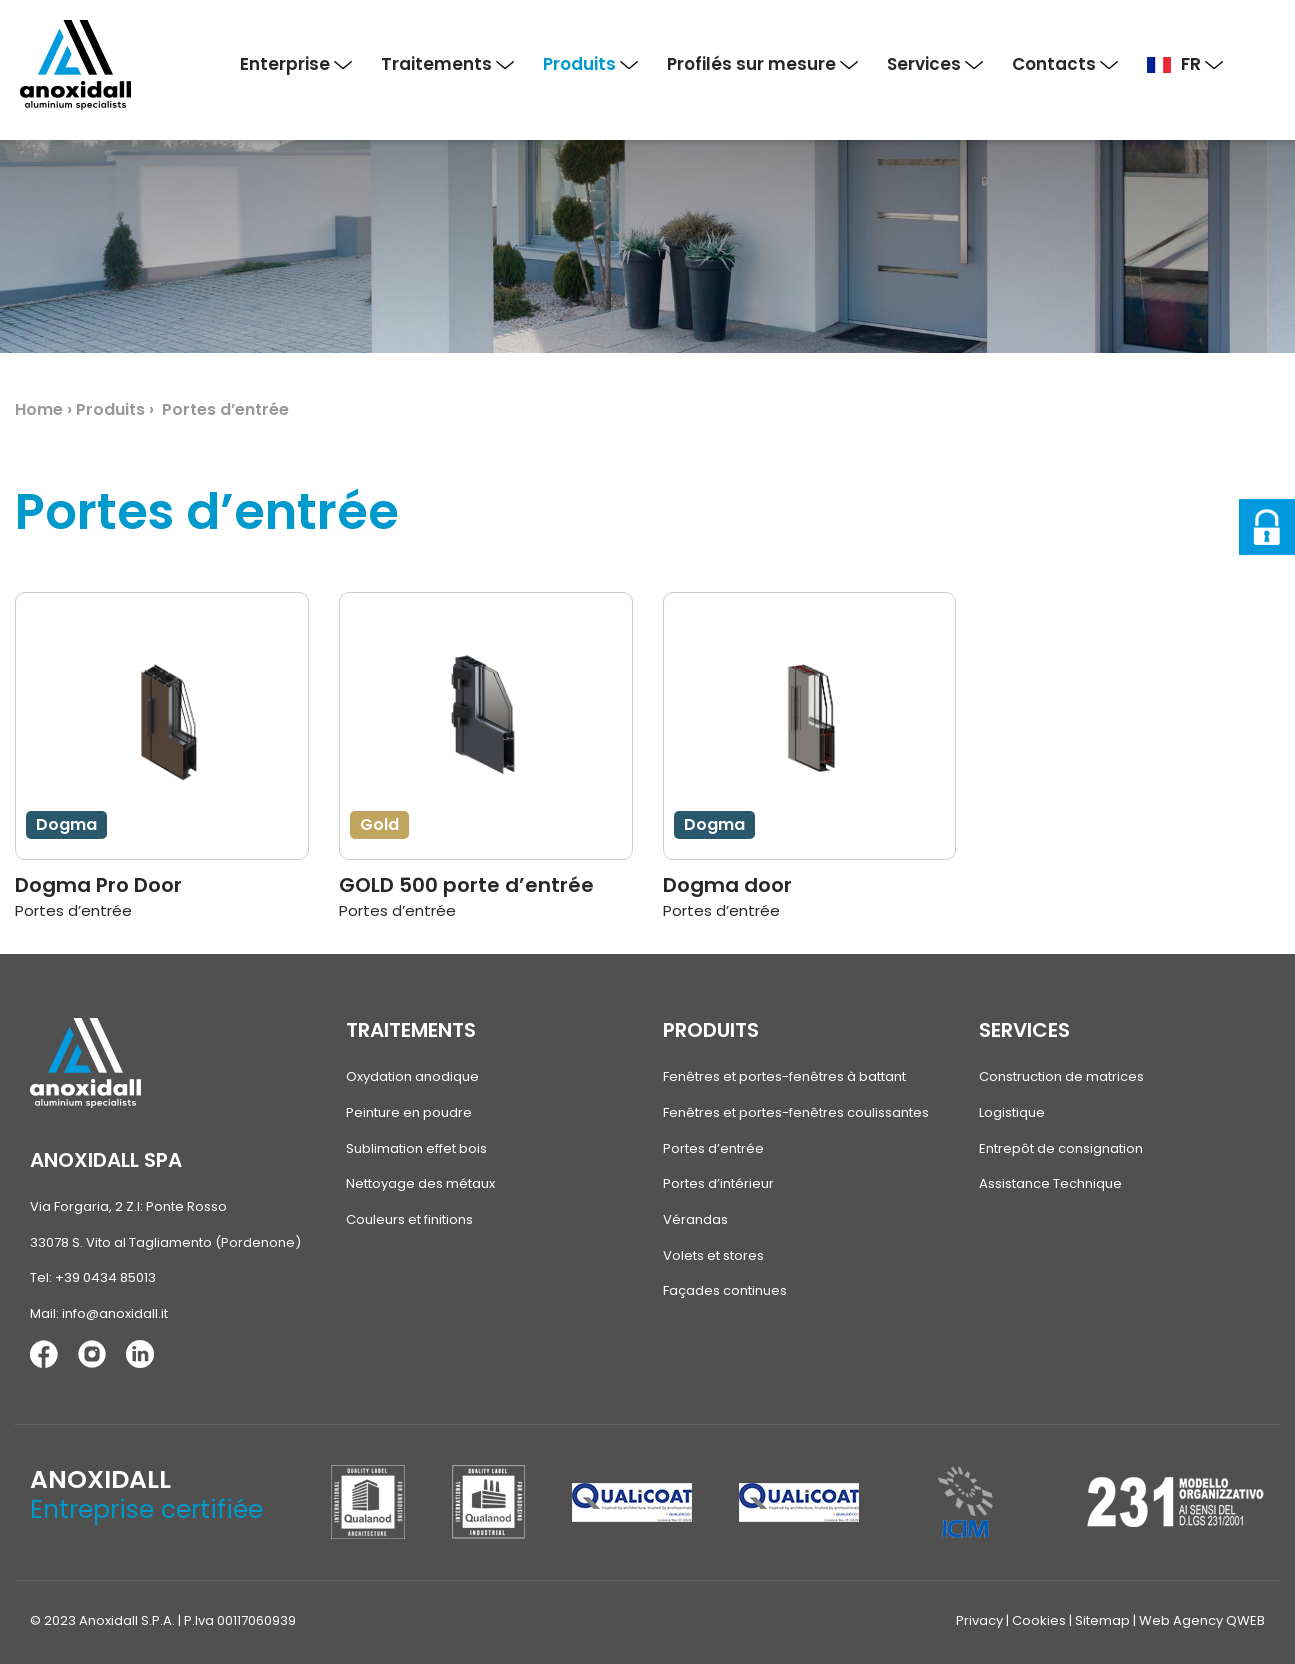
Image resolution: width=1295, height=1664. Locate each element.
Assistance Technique (1050, 1183)
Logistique (1012, 1112)
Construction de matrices (1061, 1076)
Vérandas (695, 1218)
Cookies (1039, 1619)
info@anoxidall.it (115, 1313)
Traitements (447, 64)
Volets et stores (713, 1254)
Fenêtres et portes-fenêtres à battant (784, 1076)
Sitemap (1102, 1619)
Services (935, 64)
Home (39, 409)
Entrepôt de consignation (1061, 1147)
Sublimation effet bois (416, 1147)
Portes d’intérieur (718, 1183)
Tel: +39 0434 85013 (93, 1277)
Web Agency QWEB (1202, 1619)
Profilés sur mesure (762, 64)
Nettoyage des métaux (420, 1183)
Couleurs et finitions (409, 1218)
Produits (590, 64)
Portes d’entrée (713, 1147)
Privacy (979, 1619)
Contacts (1065, 64)
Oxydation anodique (412, 1076)
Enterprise (296, 64)
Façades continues (725, 1289)
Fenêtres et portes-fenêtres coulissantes (796, 1112)
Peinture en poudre (409, 1112)
